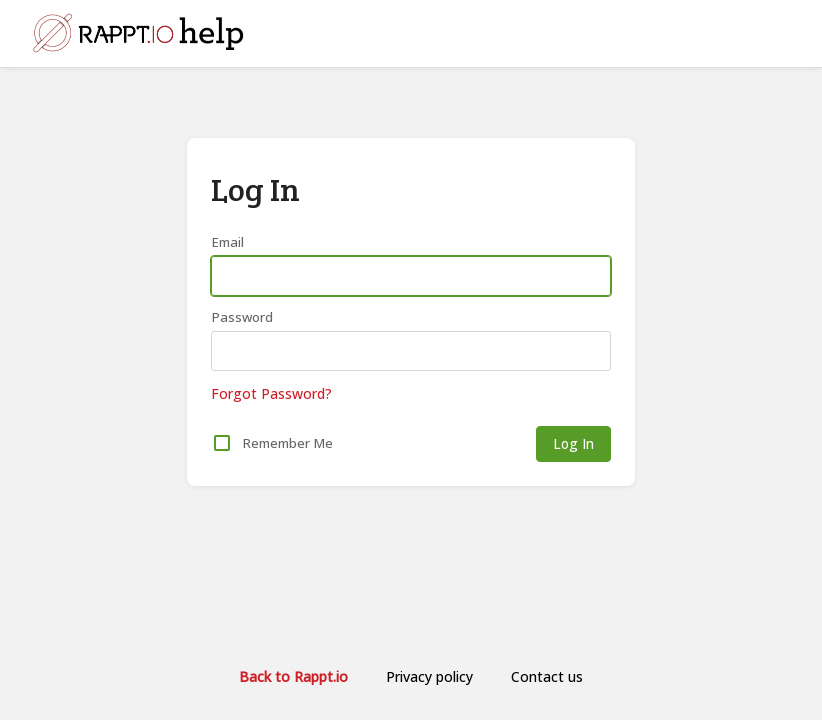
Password (242, 317)
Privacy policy (429, 676)
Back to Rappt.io (293, 676)
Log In (573, 443)
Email (227, 242)
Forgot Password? (271, 393)
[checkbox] (222, 443)
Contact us (547, 676)
